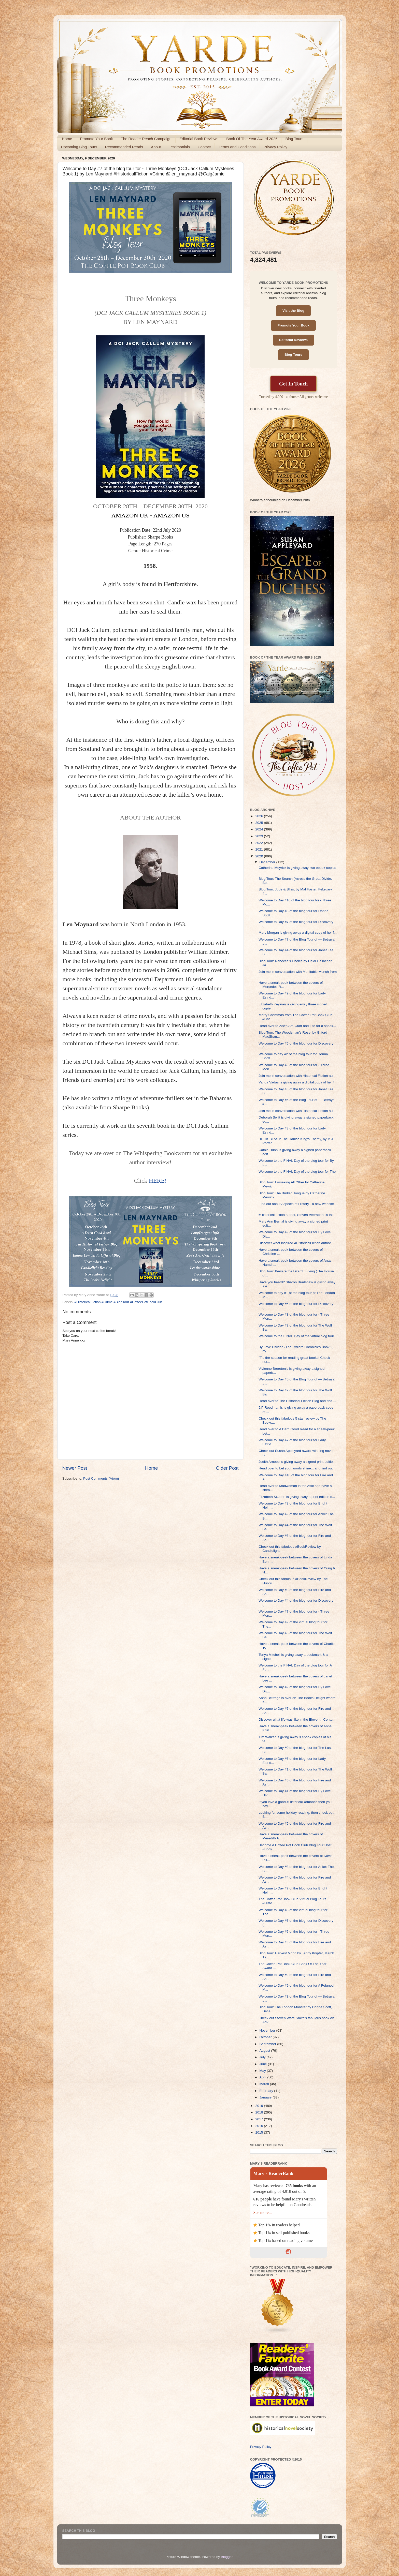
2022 (259, 843)
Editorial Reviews (293, 340)
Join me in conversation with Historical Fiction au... (297, 1076)
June (264, 2064)
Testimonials (179, 147)
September (268, 2044)
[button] (150, 416)
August (265, 2050)
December (268, 862)
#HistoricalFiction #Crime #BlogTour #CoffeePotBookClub (118, 1302)
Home (67, 139)
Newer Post (74, 1468)
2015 (259, 2132)
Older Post (227, 1468)
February (267, 2091)
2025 (259, 823)
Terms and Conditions (237, 147)
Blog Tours (294, 139)
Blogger (227, 2557)
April (263, 2077)
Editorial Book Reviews (198, 139)
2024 (259, 829)
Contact (204, 147)
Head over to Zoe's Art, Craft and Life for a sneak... (297, 1026)
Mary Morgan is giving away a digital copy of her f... (298, 932)
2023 (259, 836)
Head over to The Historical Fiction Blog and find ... (297, 1401)
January (266, 2097)
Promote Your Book (96, 139)
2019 (259, 2106)
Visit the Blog (293, 310)
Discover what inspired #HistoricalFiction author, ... (297, 1243)
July (263, 2057)
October (266, 2037)
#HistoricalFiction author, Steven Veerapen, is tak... (297, 1215)
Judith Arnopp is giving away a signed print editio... (297, 1462)
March (265, 2084)
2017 (259, 2119)
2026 (259, 816)
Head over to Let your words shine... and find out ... (297, 1468)
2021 (259, 849)
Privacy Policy (275, 147)
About (156, 147)
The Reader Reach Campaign (146, 139)
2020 (259, 856)
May (263, 2071)
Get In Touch (293, 383)
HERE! (158, 1180)
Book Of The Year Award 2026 (251, 139)
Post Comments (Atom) (101, 1478)
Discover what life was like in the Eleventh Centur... (297, 1719)
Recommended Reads (124, 147)
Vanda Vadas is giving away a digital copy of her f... (297, 1082)
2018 (259, 2112)
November (268, 2030)
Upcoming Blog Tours (79, 147)
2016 (259, 2126)
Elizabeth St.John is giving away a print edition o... (297, 1497)
